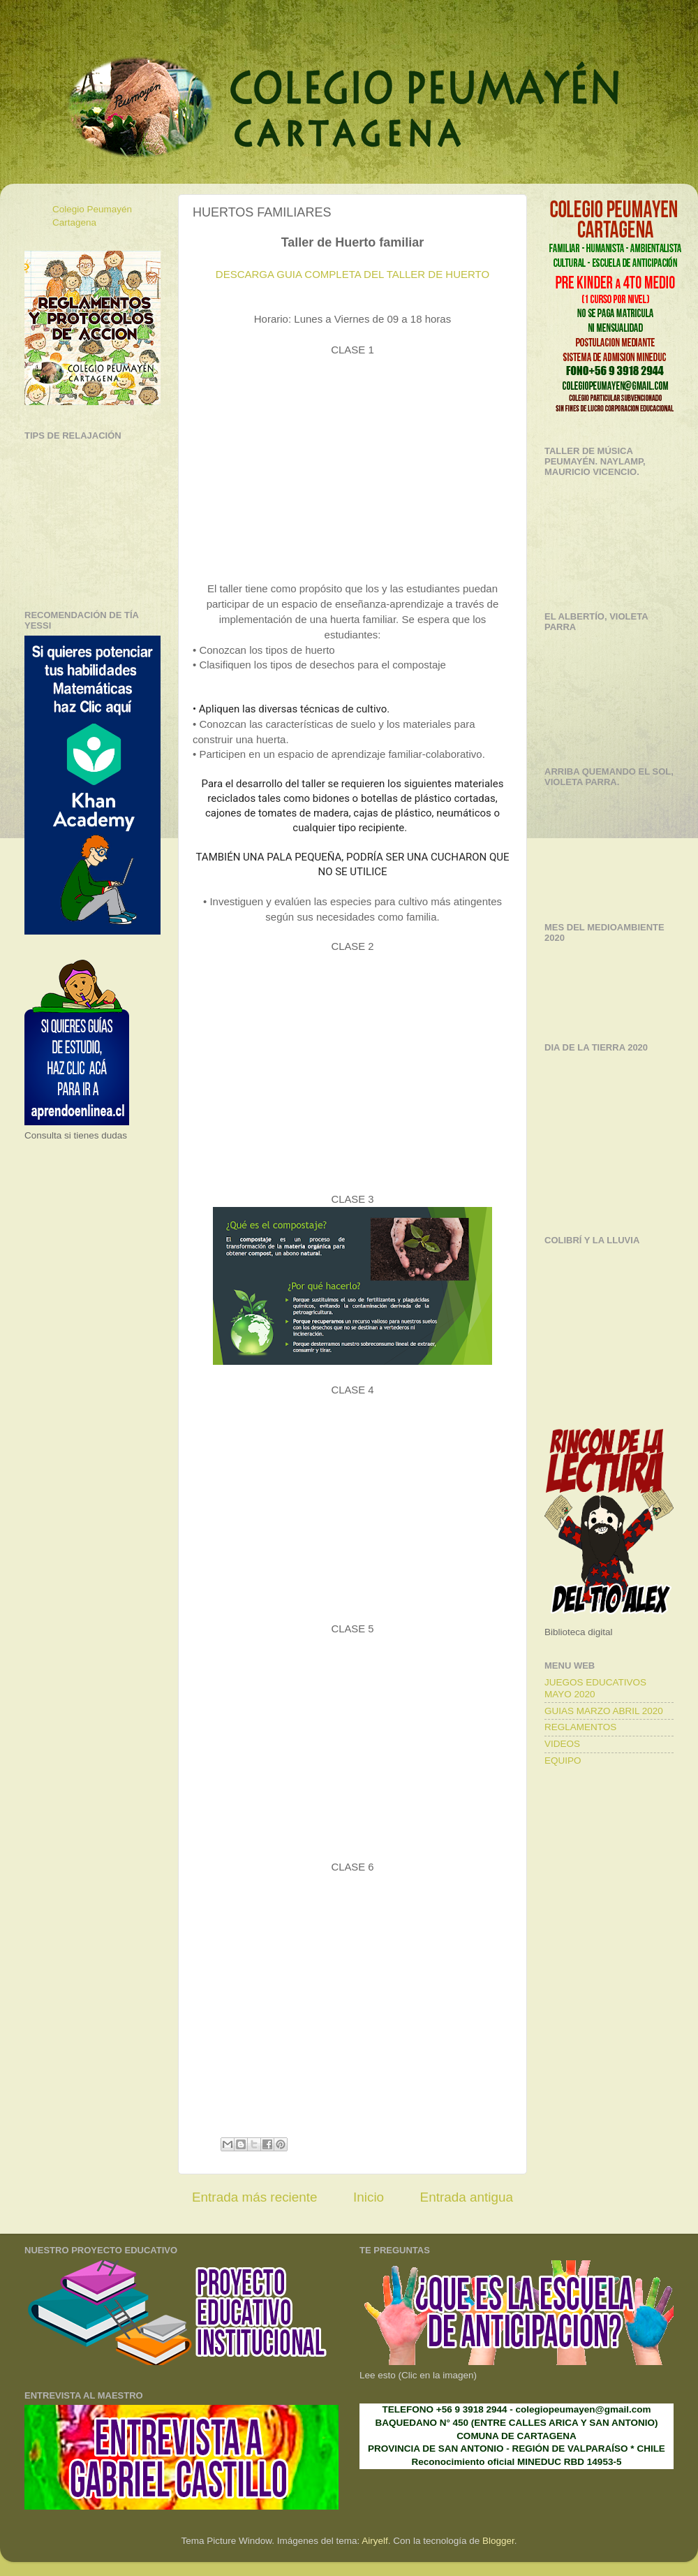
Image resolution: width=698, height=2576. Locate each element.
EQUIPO (562, 1760)
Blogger (498, 2540)
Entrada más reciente (255, 2197)
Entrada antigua (466, 2197)
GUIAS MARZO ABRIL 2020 (603, 1711)
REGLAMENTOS (580, 1727)
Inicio (368, 2197)
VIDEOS (562, 1744)
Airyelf (375, 2540)
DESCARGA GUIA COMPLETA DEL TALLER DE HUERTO (352, 274)
